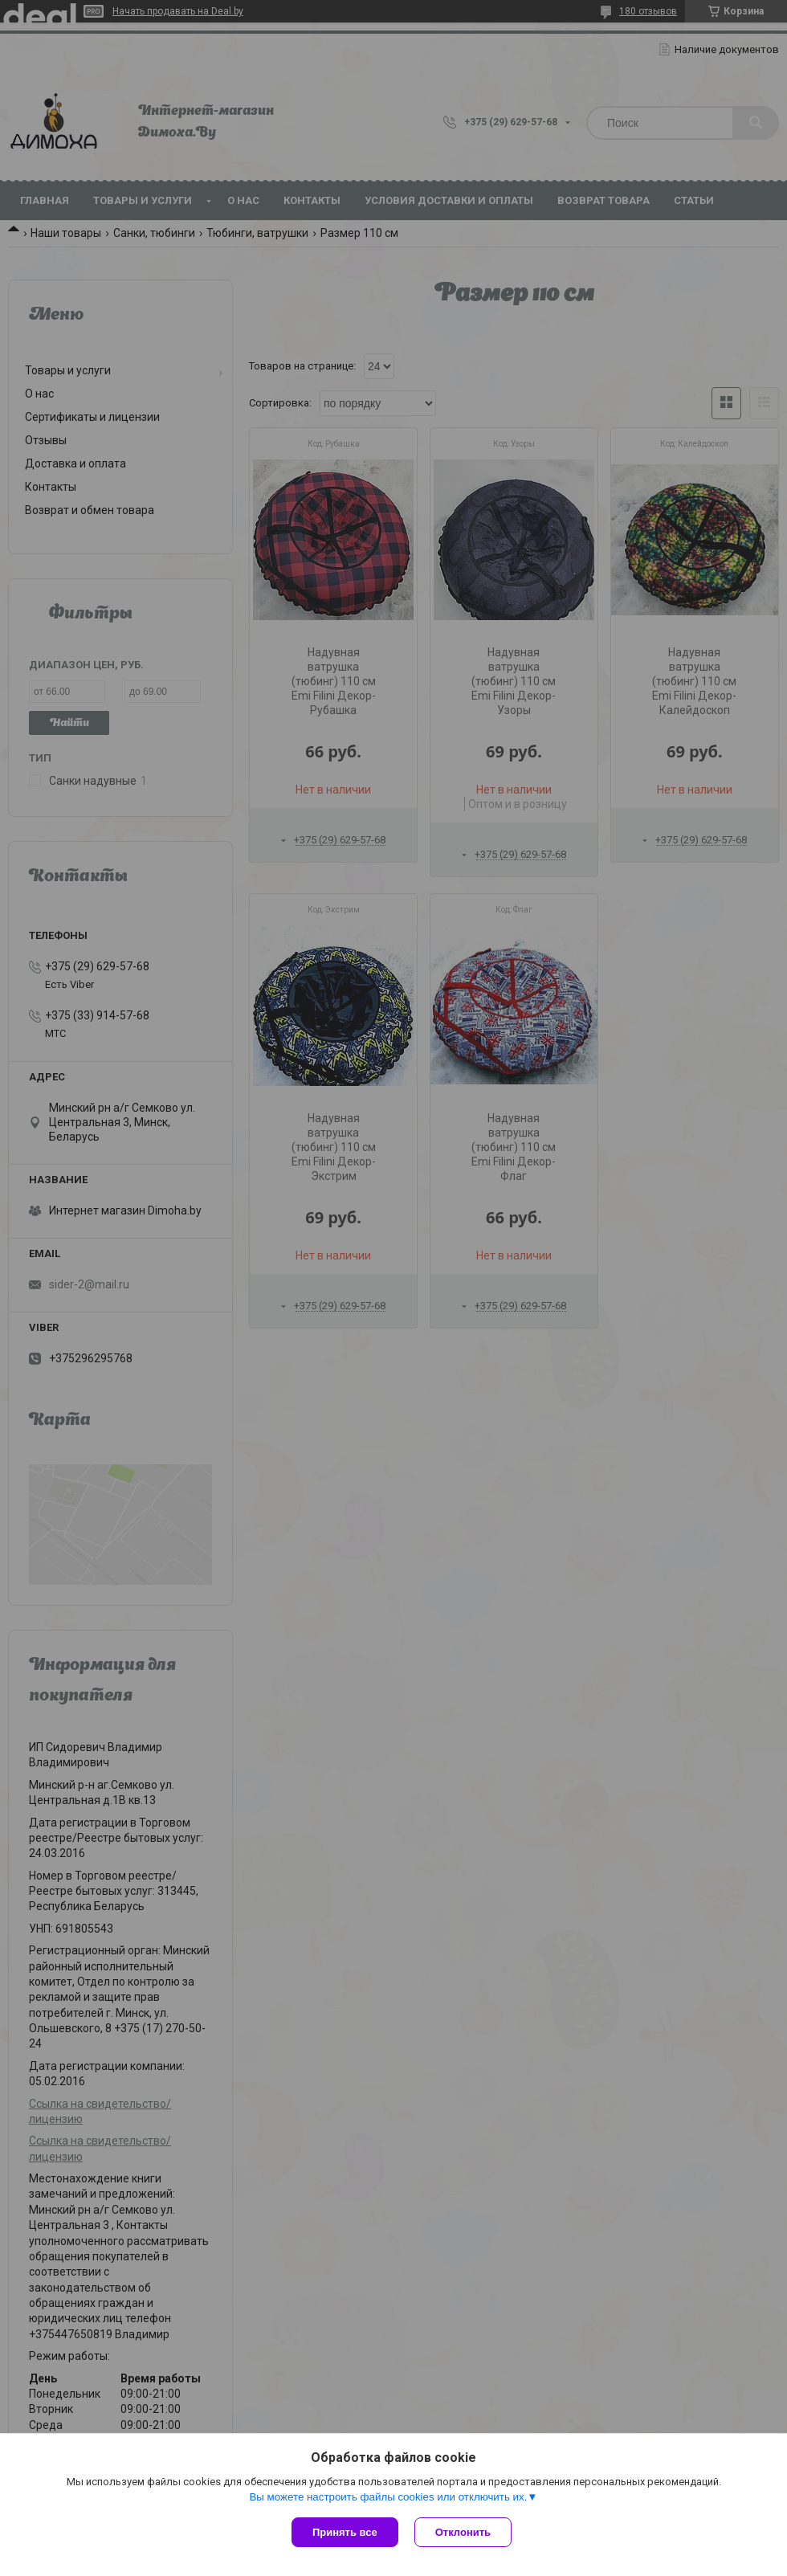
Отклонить (463, 2532)
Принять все (344, 2532)
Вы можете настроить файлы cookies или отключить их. (388, 2497)
